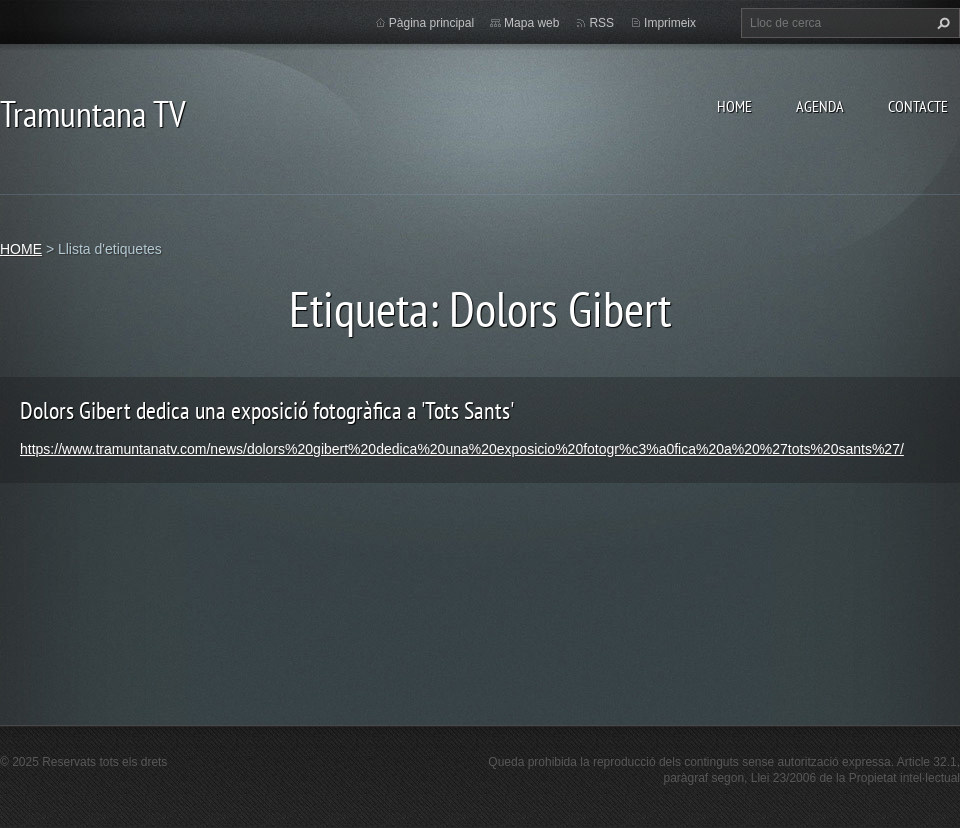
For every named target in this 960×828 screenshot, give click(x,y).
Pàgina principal (431, 23)
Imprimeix (670, 23)
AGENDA (820, 106)
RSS (601, 23)
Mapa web (531, 23)
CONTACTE (918, 106)
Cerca (941, 23)
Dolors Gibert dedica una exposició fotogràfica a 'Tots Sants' (267, 410)
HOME (734, 106)
